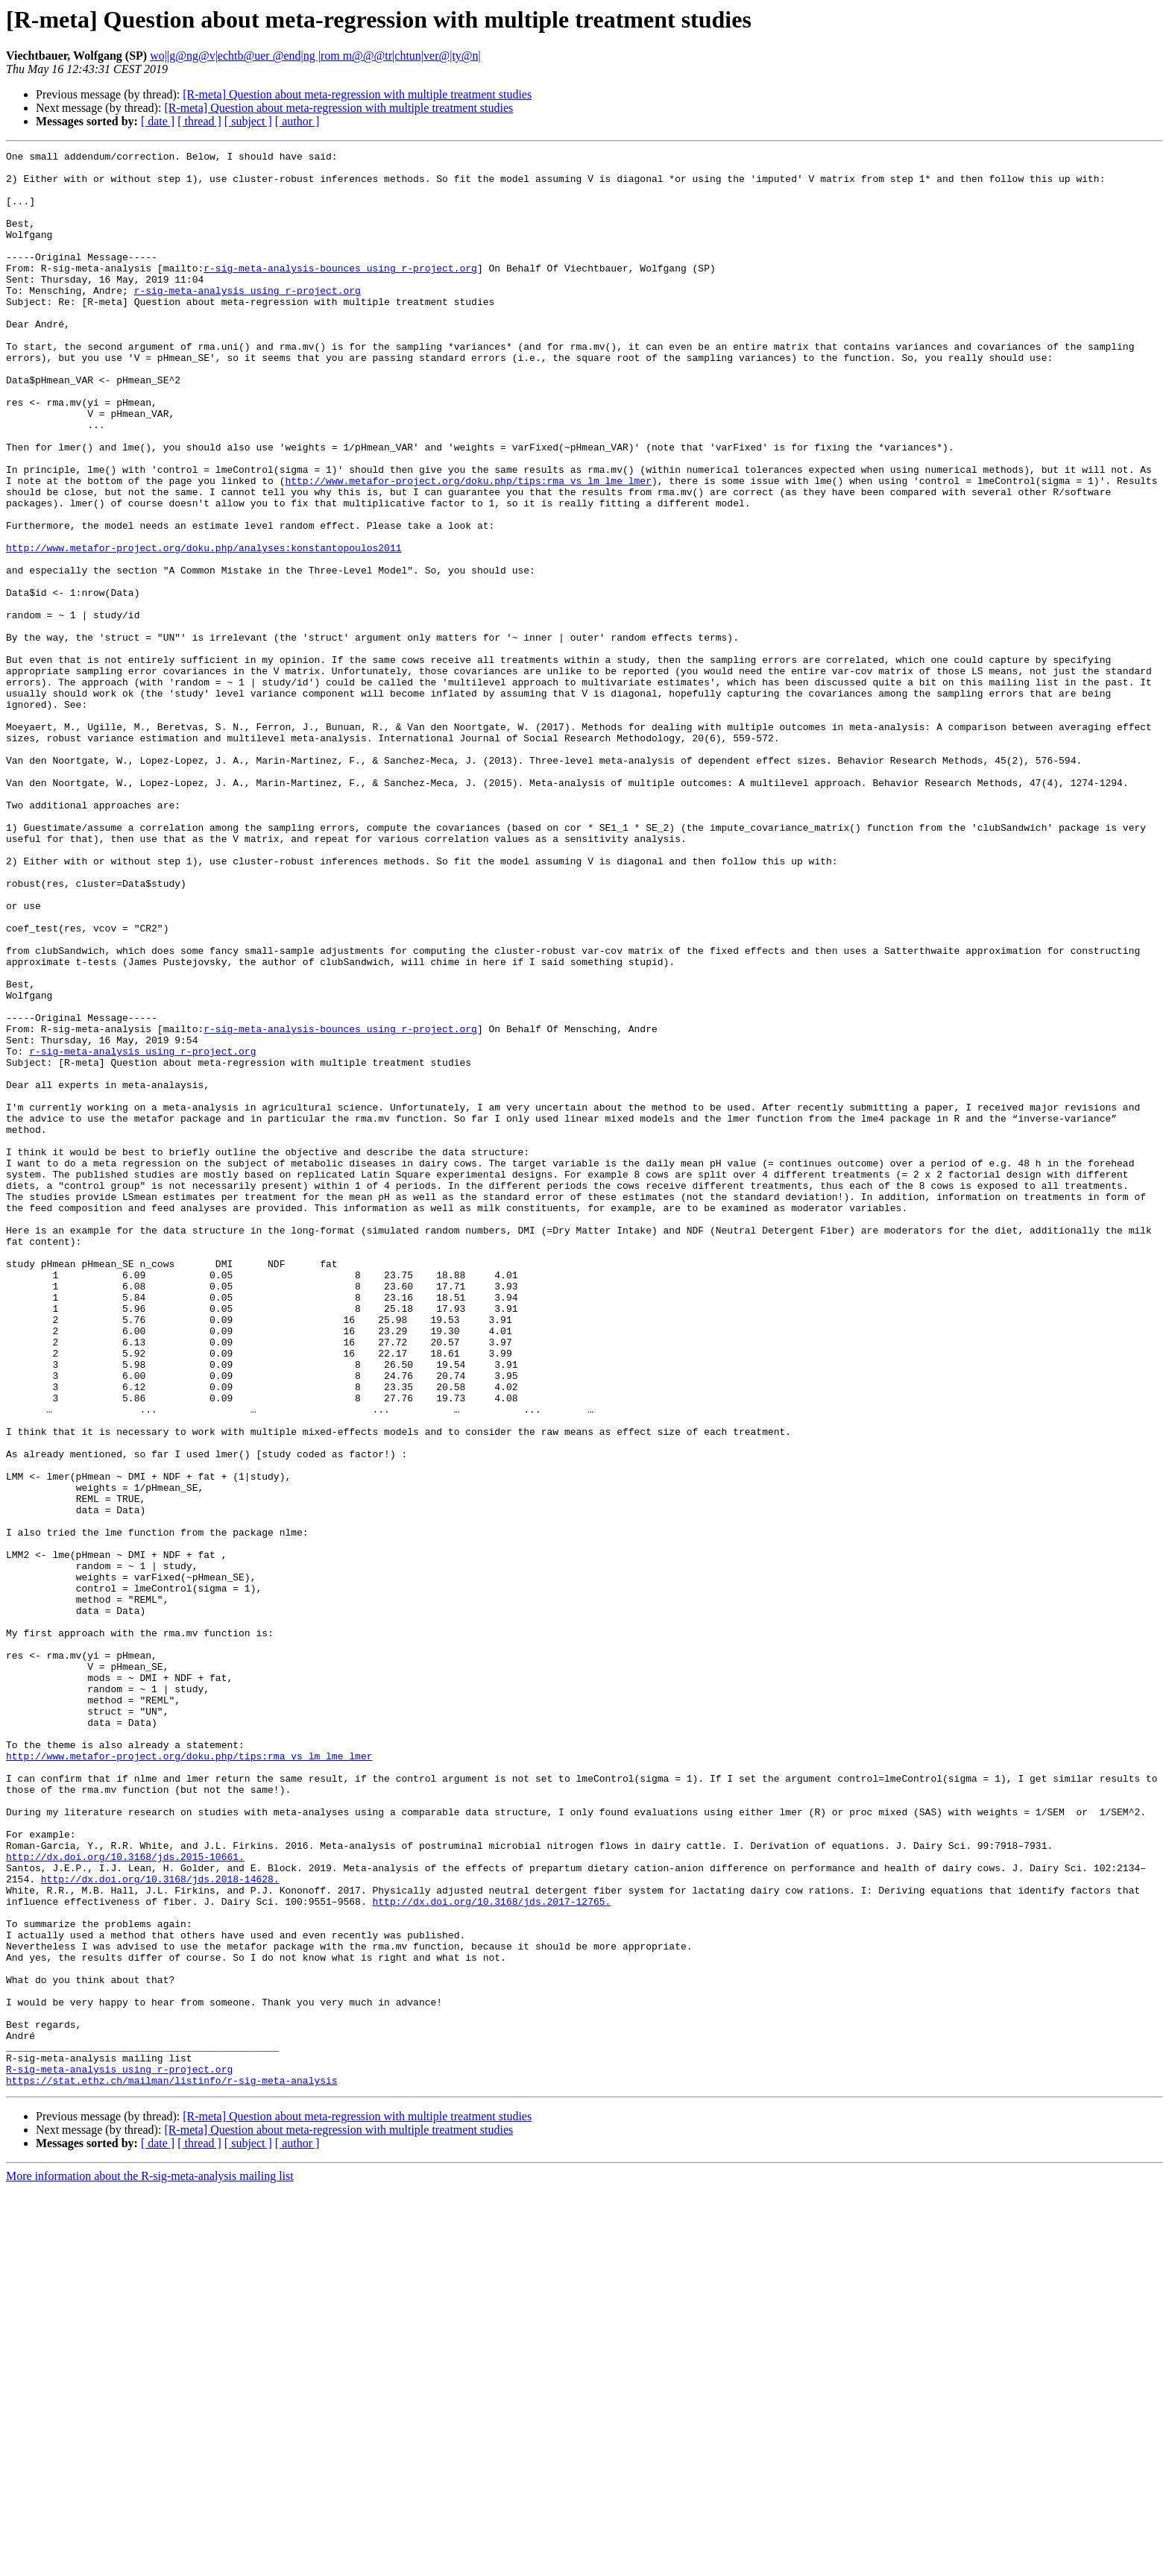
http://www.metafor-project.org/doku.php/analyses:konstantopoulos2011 (203, 628)
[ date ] (157, 121)
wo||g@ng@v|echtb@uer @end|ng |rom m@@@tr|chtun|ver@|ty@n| (315, 55)
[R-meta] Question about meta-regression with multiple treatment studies (357, 94)
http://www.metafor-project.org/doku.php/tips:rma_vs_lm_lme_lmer (468, 547)
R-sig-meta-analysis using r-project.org (119, 2453)
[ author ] (297, 121)
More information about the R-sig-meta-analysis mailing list (150, 2563)
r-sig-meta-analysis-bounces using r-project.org (340, 292)
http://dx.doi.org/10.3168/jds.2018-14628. (160, 2225)
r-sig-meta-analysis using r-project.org (247, 319)
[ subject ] (248, 121)
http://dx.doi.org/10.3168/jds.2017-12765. (491, 2252)
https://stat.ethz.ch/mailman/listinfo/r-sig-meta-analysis (172, 2467)
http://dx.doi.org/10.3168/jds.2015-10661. (125, 2198)
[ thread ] (199, 121)
